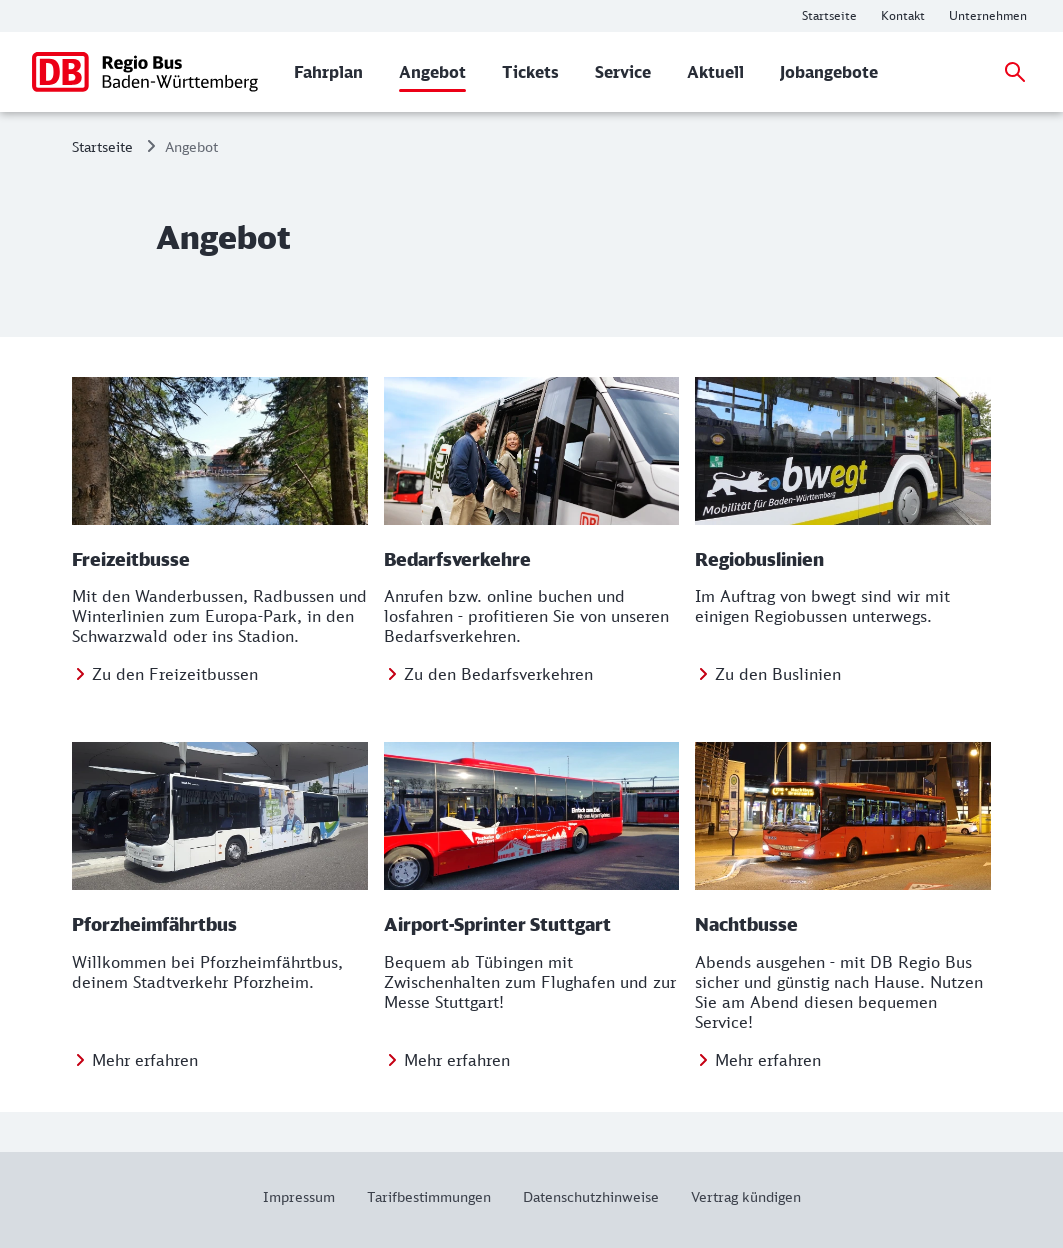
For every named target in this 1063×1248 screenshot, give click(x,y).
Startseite (102, 146)
